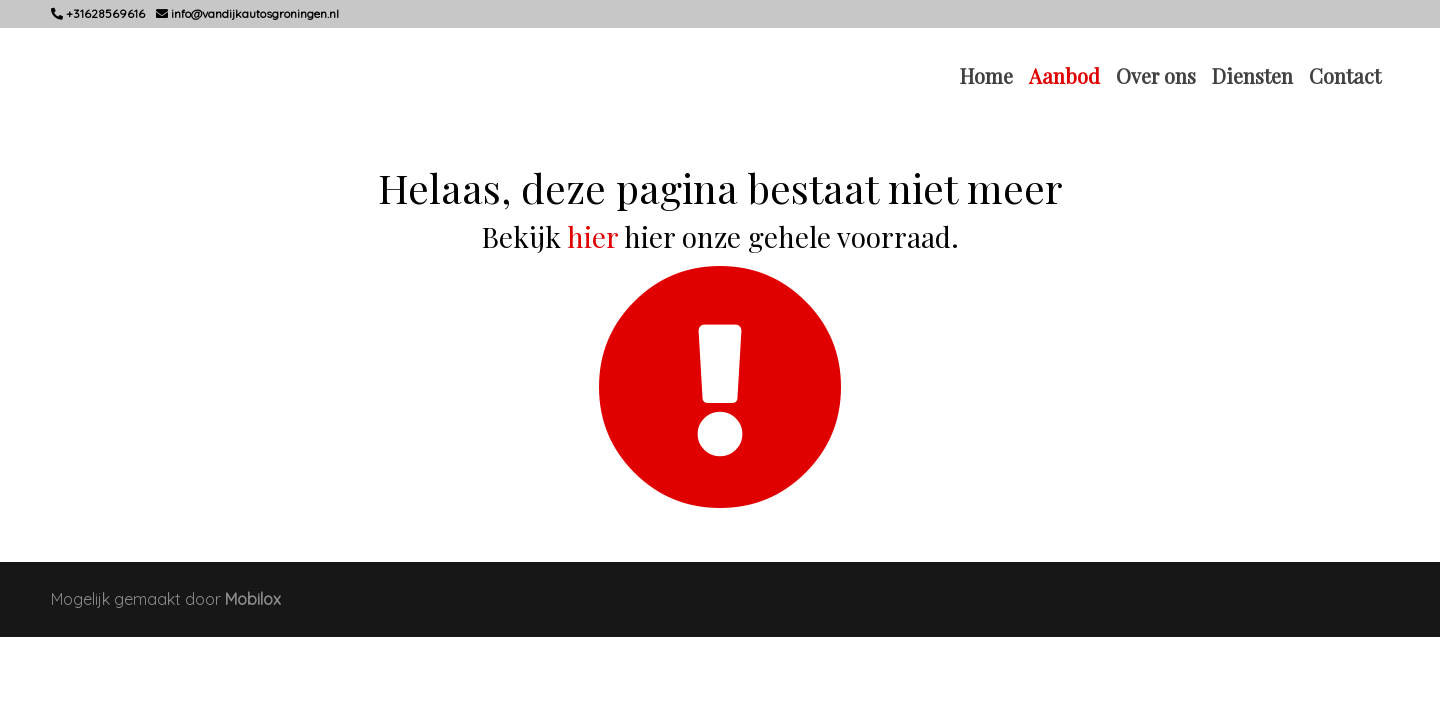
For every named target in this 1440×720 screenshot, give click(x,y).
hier (592, 236)
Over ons (1156, 75)
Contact (1345, 75)
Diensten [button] (1252, 75)
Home (986, 75)
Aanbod (1064, 75)
